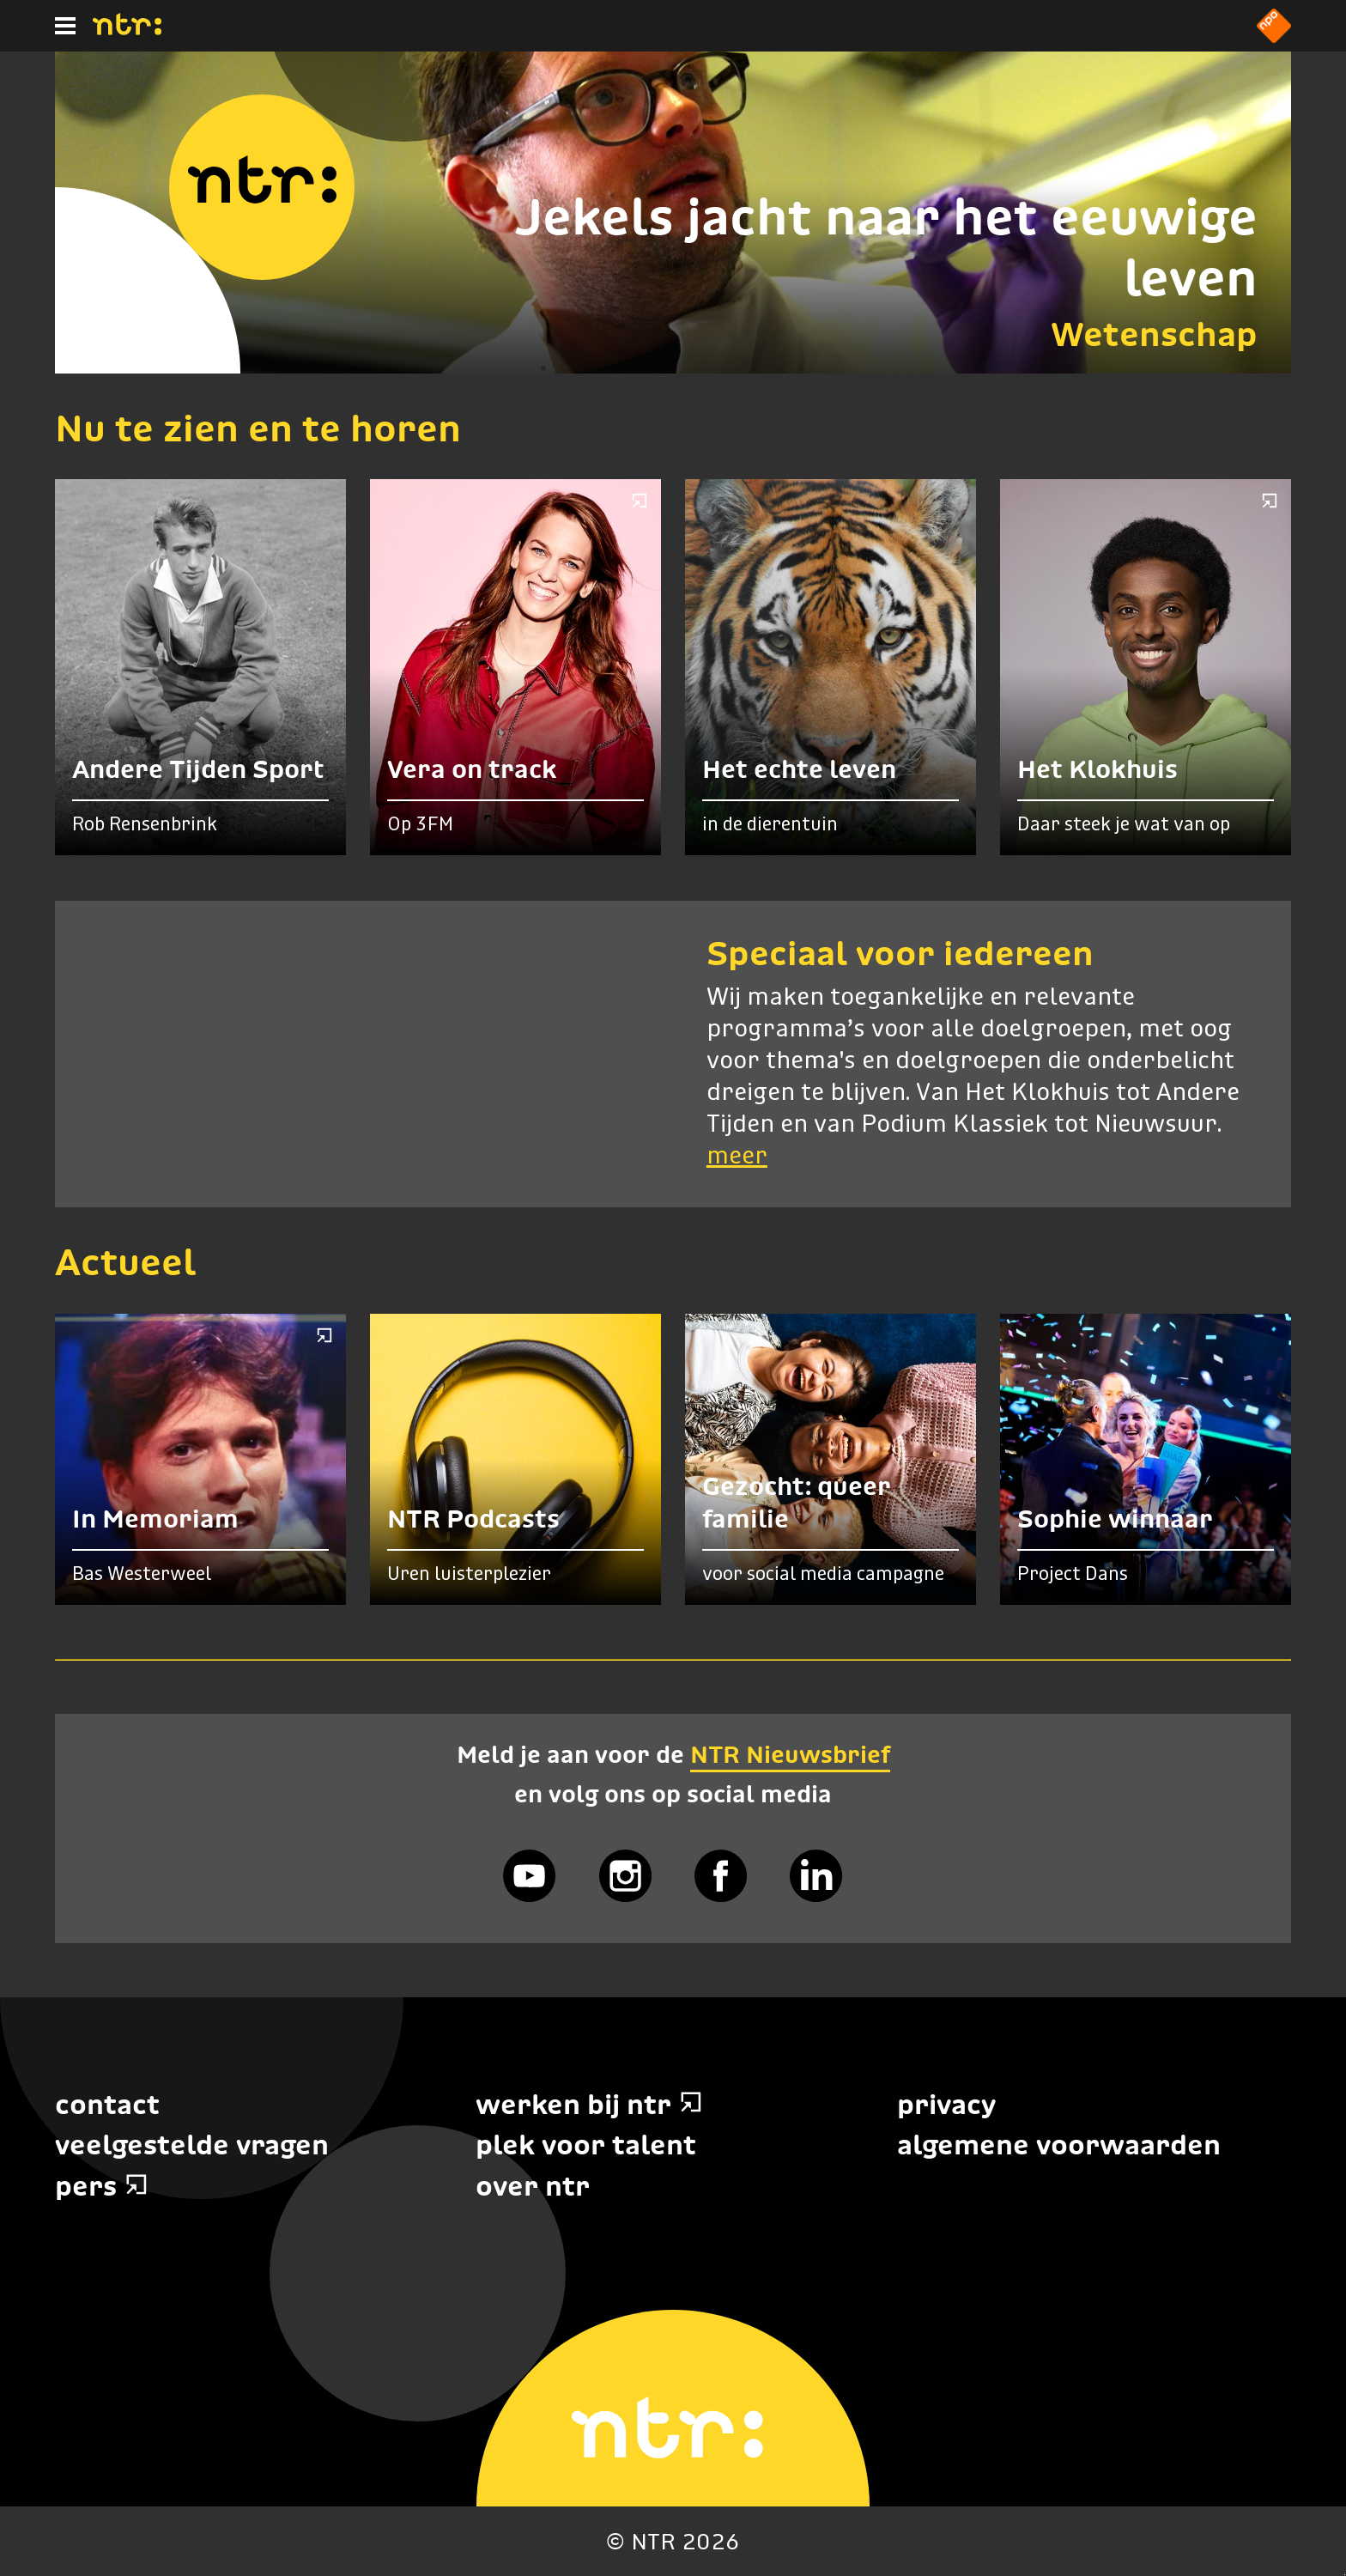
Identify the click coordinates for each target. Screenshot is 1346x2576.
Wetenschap (1154, 334)
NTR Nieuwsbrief (790, 1754)
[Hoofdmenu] (65, 26)
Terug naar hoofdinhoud (1344, 2574)
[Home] (127, 30)
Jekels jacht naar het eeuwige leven (886, 247)
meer (736, 1157)
